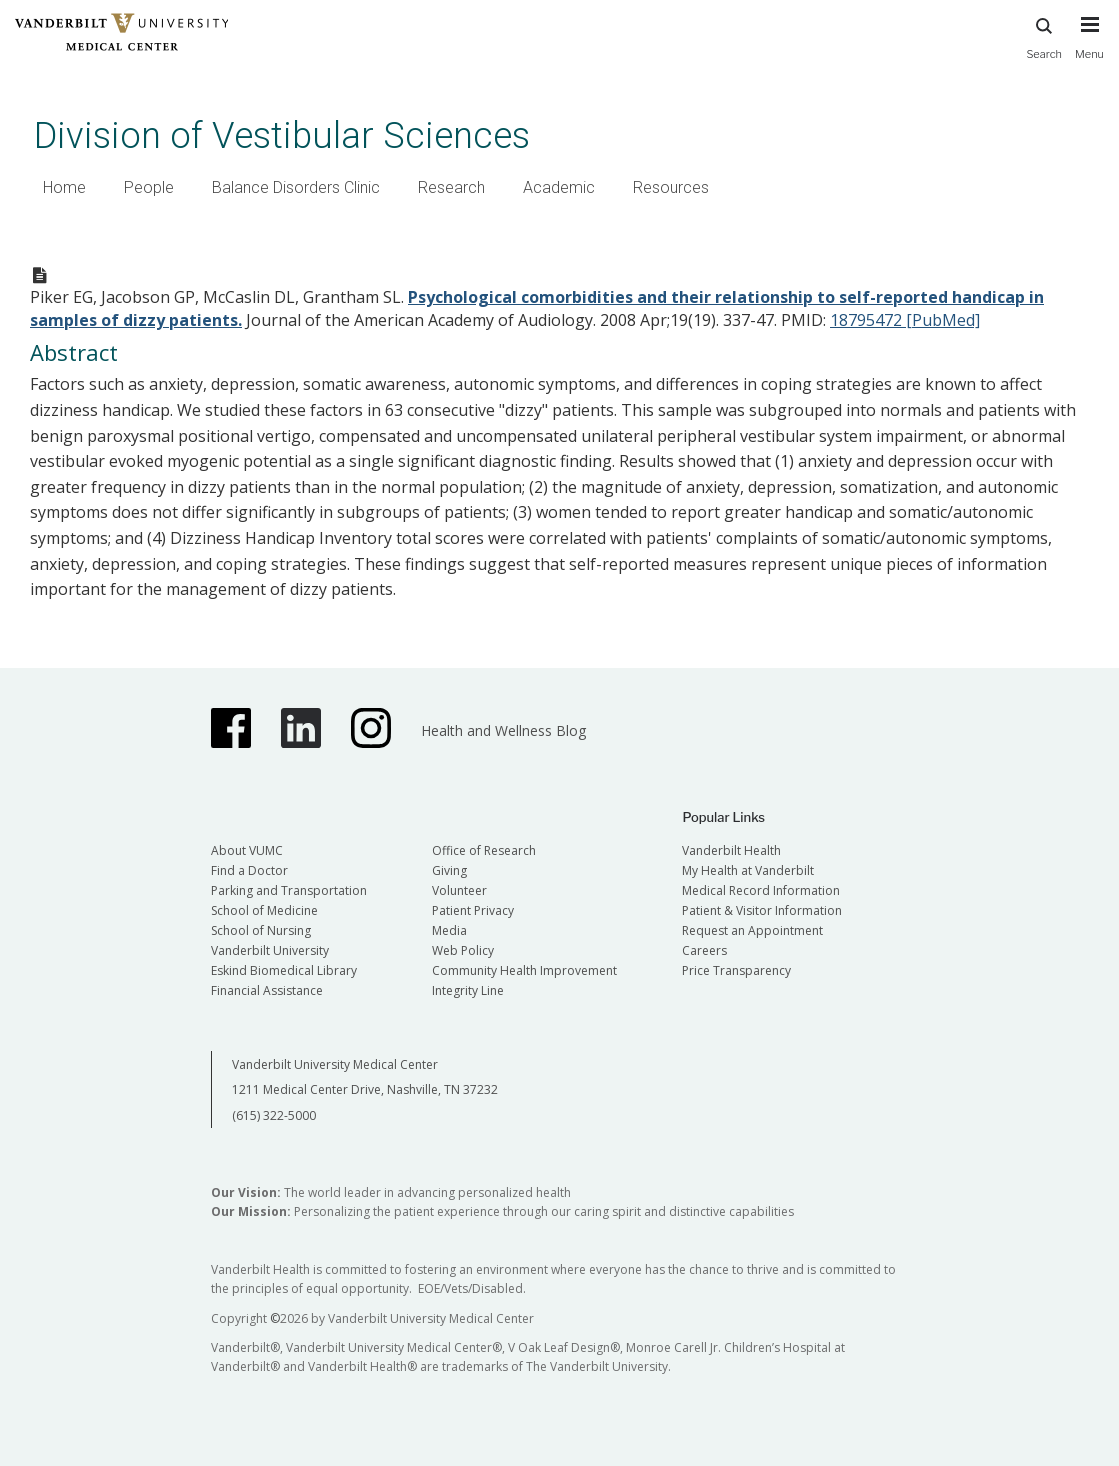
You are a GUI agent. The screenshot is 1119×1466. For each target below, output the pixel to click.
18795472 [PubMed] (905, 320)
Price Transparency (736, 970)
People (149, 187)
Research (451, 187)
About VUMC (247, 850)
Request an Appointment (752, 930)
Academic (559, 187)
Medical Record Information (761, 890)
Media (449, 930)
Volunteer (459, 890)
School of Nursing (261, 930)
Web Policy (463, 950)
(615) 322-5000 (274, 1115)
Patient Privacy (473, 910)
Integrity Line (468, 990)
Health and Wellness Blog (503, 730)
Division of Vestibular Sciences (282, 135)
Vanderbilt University (270, 950)
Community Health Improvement (524, 970)
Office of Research (484, 850)
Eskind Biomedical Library (284, 970)
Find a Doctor (249, 870)
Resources (671, 187)
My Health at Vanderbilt (748, 870)
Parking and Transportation (289, 890)
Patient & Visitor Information (762, 910)
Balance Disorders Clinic (296, 187)
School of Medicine (264, 910)
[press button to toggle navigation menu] (1089, 47)
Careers (704, 950)
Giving (449, 870)
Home (64, 187)
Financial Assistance (267, 990)
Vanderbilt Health (731, 850)
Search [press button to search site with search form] (1044, 35)
